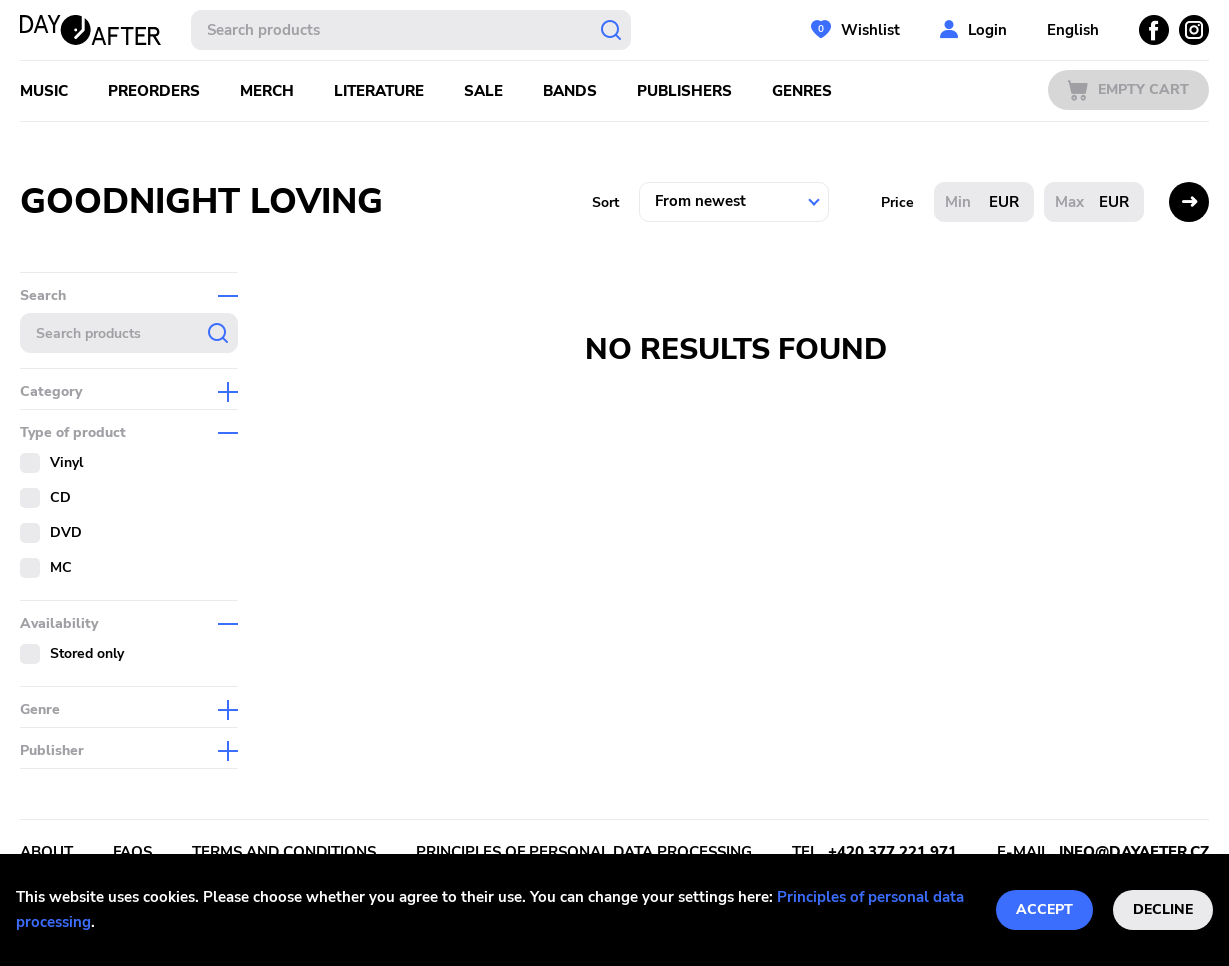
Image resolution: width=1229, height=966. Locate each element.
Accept (1044, 909)
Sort (605, 202)
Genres (802, 91)
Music (44, 91)
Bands (570, 91)
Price (897, 202)
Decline (1163, 909)
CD (60, 497)
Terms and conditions (284, 852)
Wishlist (870, 30)
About (46, 852)
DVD (66, 532)
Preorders (154, 91)
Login (987, 30)
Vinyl (66, 462)
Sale (483, 91)
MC (61, 567)
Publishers (684, 91)
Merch (267, 91)
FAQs (132, 852)
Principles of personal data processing (584, 852)
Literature (379, 91)
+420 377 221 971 (892, 852)
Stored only (87, 653)
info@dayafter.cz (1134, 852)
